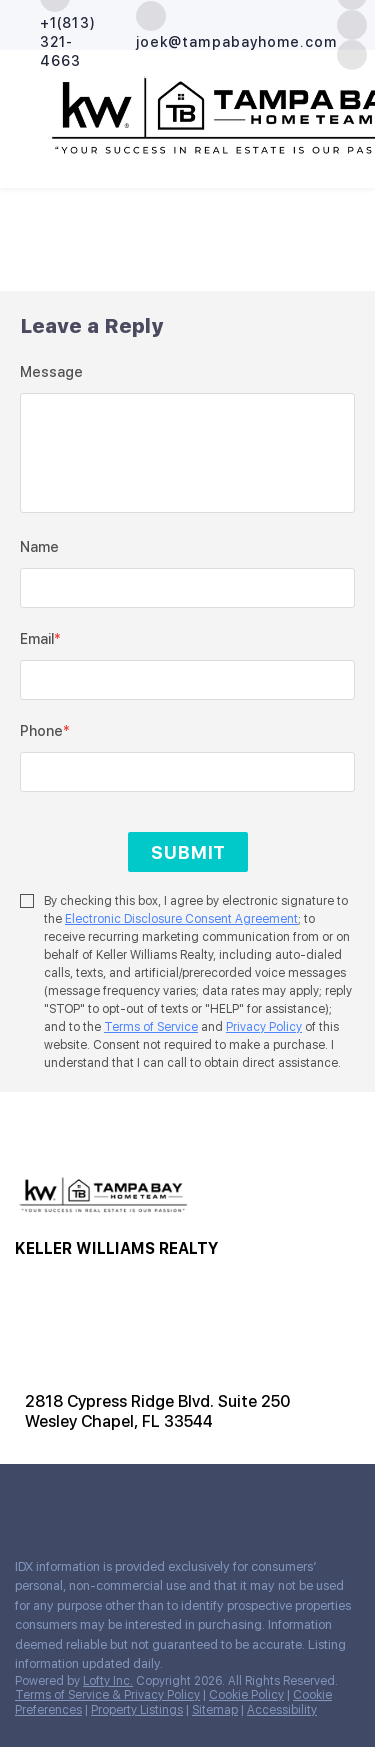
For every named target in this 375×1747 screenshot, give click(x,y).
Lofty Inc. (108, 1681)
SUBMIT (188, 852)
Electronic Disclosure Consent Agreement (181, 919)
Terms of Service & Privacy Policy (107, 1695)
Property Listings (137, 1710)
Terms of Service (151, 1027)
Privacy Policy (264, 1027)
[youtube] (104, 1499)
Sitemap (215, 1710)
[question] (187, 453)
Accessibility (282, 1710)
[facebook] (24, 1499)
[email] (187, 680)
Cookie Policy (246, 1695)
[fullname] (187, 588)
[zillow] (352, 23)
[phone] (187, 772)
